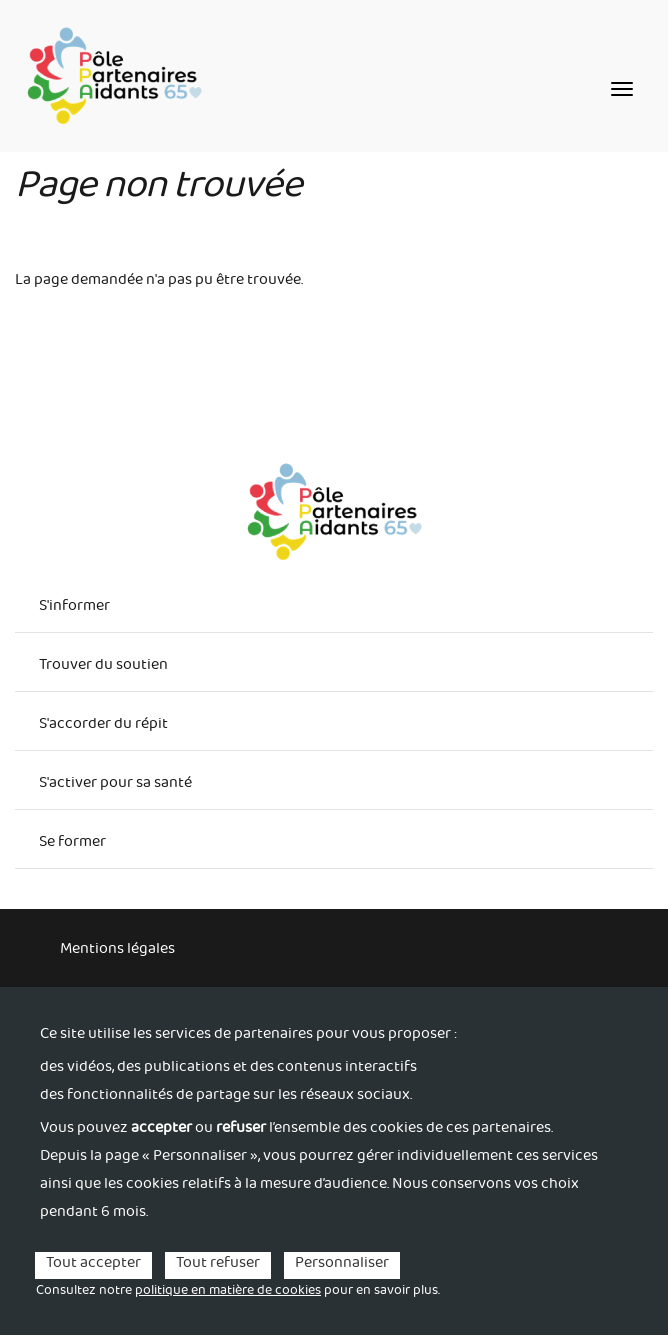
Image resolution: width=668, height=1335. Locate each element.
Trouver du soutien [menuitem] (103, 667)
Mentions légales (117, 951)
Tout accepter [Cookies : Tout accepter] (93, 1265)
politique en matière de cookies (228, 1292)
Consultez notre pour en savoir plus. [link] (238, 1292)
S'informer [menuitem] (74, 608)
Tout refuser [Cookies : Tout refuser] (218, 1265)
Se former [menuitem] (72, 844)
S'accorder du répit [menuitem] (103, 726)
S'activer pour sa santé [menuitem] (115, 785)
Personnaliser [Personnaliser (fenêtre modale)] (342, 1265)
